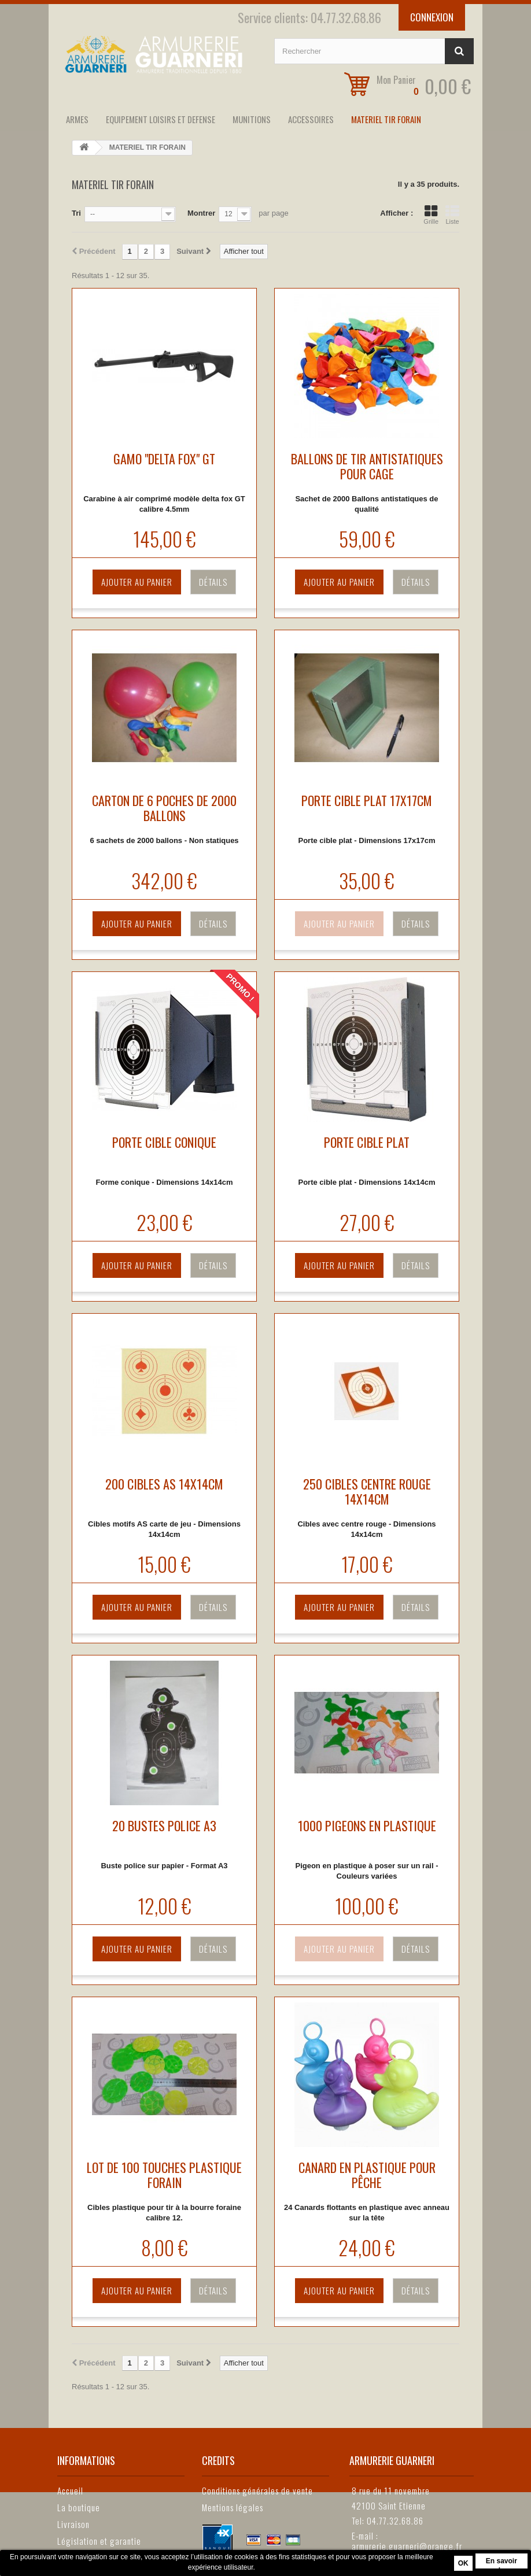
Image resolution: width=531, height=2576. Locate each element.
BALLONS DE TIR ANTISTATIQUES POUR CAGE (367, 466)
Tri (76, 213)
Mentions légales (232, 2507)
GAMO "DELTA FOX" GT (164, 458)
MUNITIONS (252, 119)
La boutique (78, 2507)
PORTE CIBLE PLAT (367, 1142)
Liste (452, 214)
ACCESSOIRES (311, 119)
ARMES (77, 119)
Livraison (73, 2524)
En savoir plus (501, 2562)
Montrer (201, 213)
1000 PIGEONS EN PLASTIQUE (367, 1825)
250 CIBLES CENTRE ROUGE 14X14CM (367, 1491)
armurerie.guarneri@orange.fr (407, 2546)
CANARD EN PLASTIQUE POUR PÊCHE (367, 2175)
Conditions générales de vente (257, 2490)
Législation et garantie (99, 2540)
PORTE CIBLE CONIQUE (164, 1142)
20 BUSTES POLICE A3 (164, 1825)
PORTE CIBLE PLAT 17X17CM (366, 800)
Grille (430, 214)
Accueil (70, 2490)
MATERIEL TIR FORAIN (386, 119)
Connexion (431, 17)
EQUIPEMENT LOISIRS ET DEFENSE (160, 119)
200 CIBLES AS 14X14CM (164, 1483)
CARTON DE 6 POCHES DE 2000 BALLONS (164, 808)
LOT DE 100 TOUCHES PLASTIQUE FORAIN (164, 2175)
